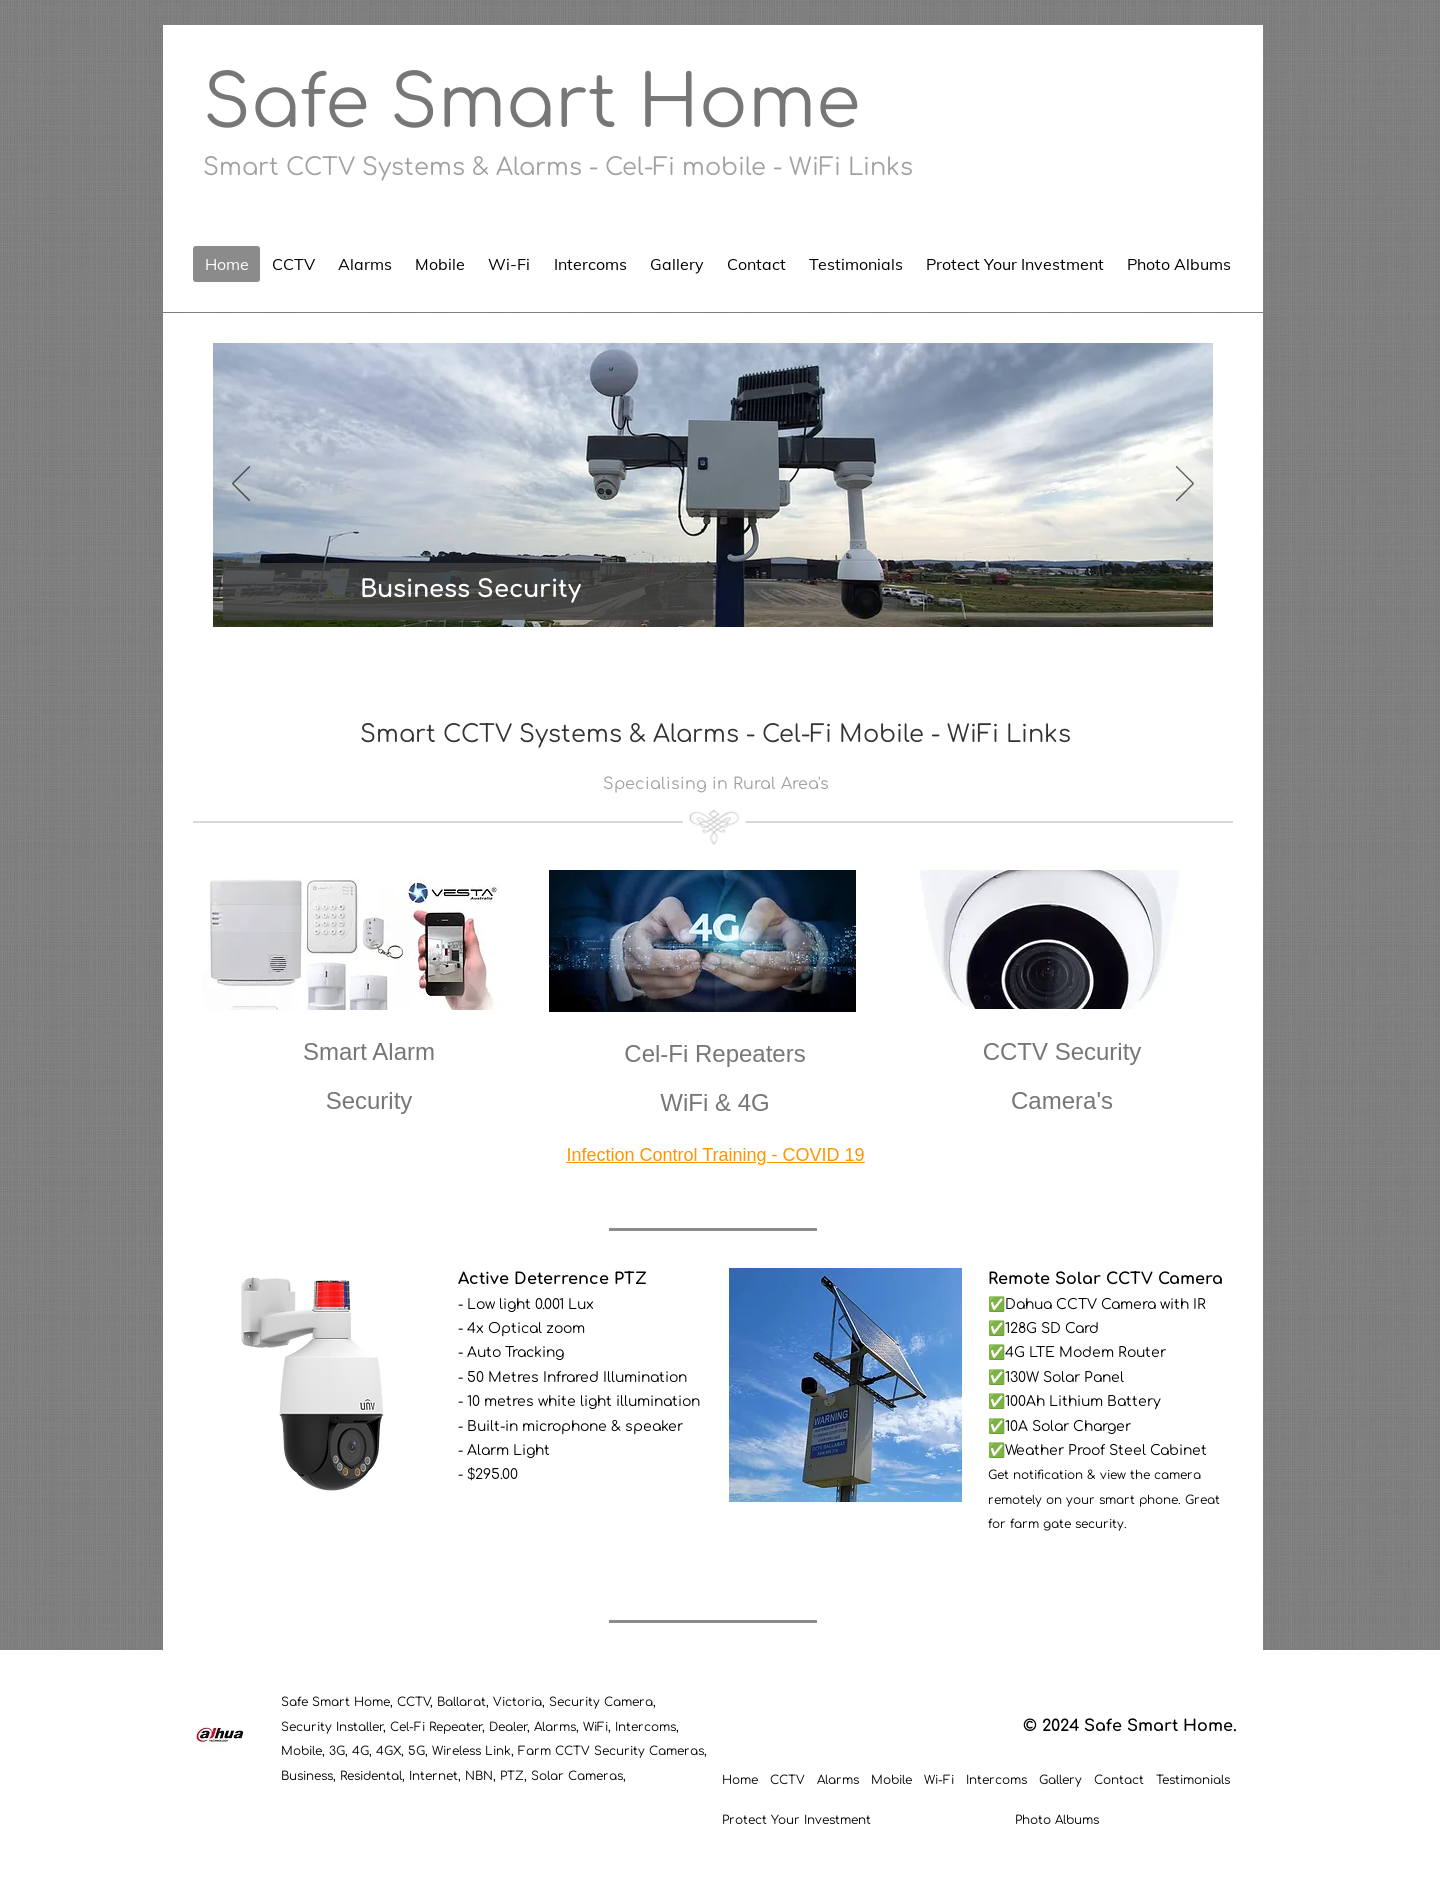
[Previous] (241, 485)
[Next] (1185, 485)
